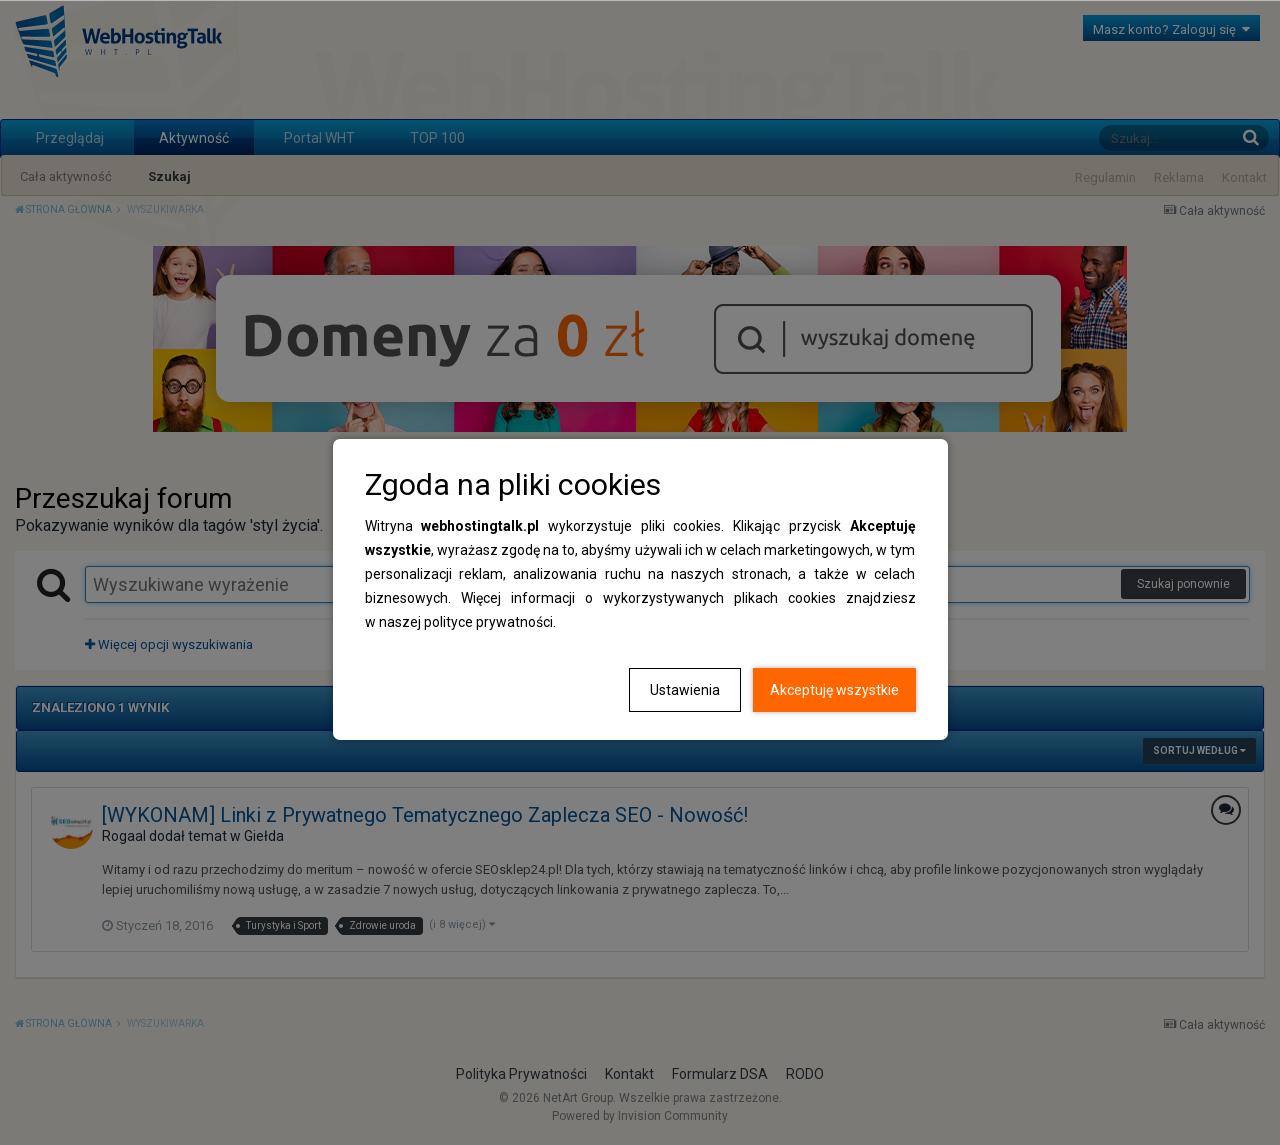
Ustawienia (685, 690)
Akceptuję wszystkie (834, 690)
